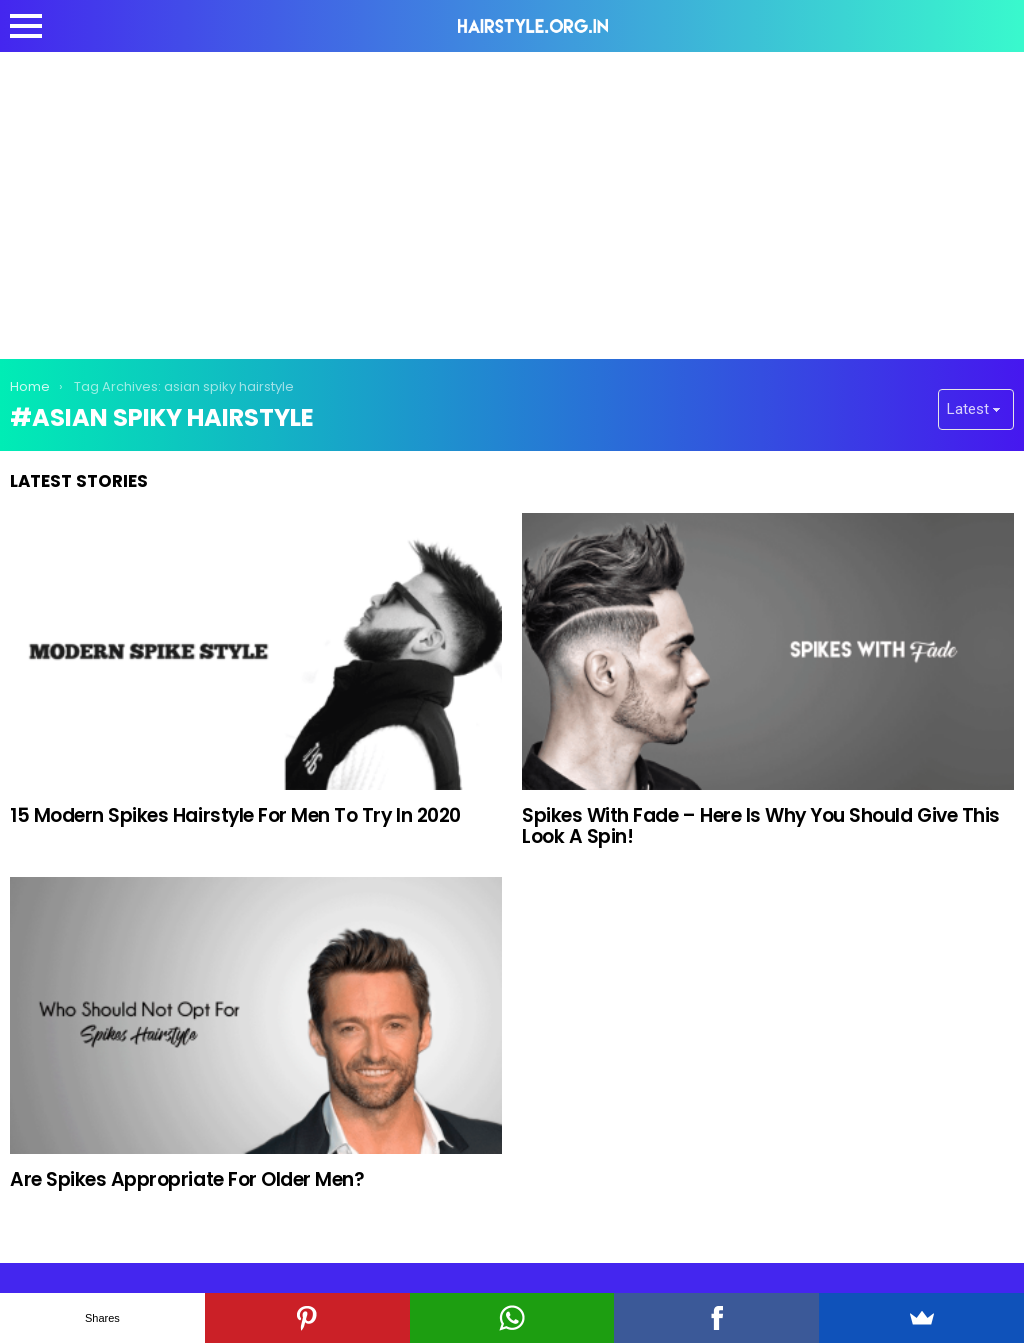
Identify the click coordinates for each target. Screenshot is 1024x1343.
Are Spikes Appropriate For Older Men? (187, 1179)
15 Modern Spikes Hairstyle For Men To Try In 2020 (235, 815)
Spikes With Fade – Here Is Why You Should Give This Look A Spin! (761, 826)
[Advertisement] (512, 202)
